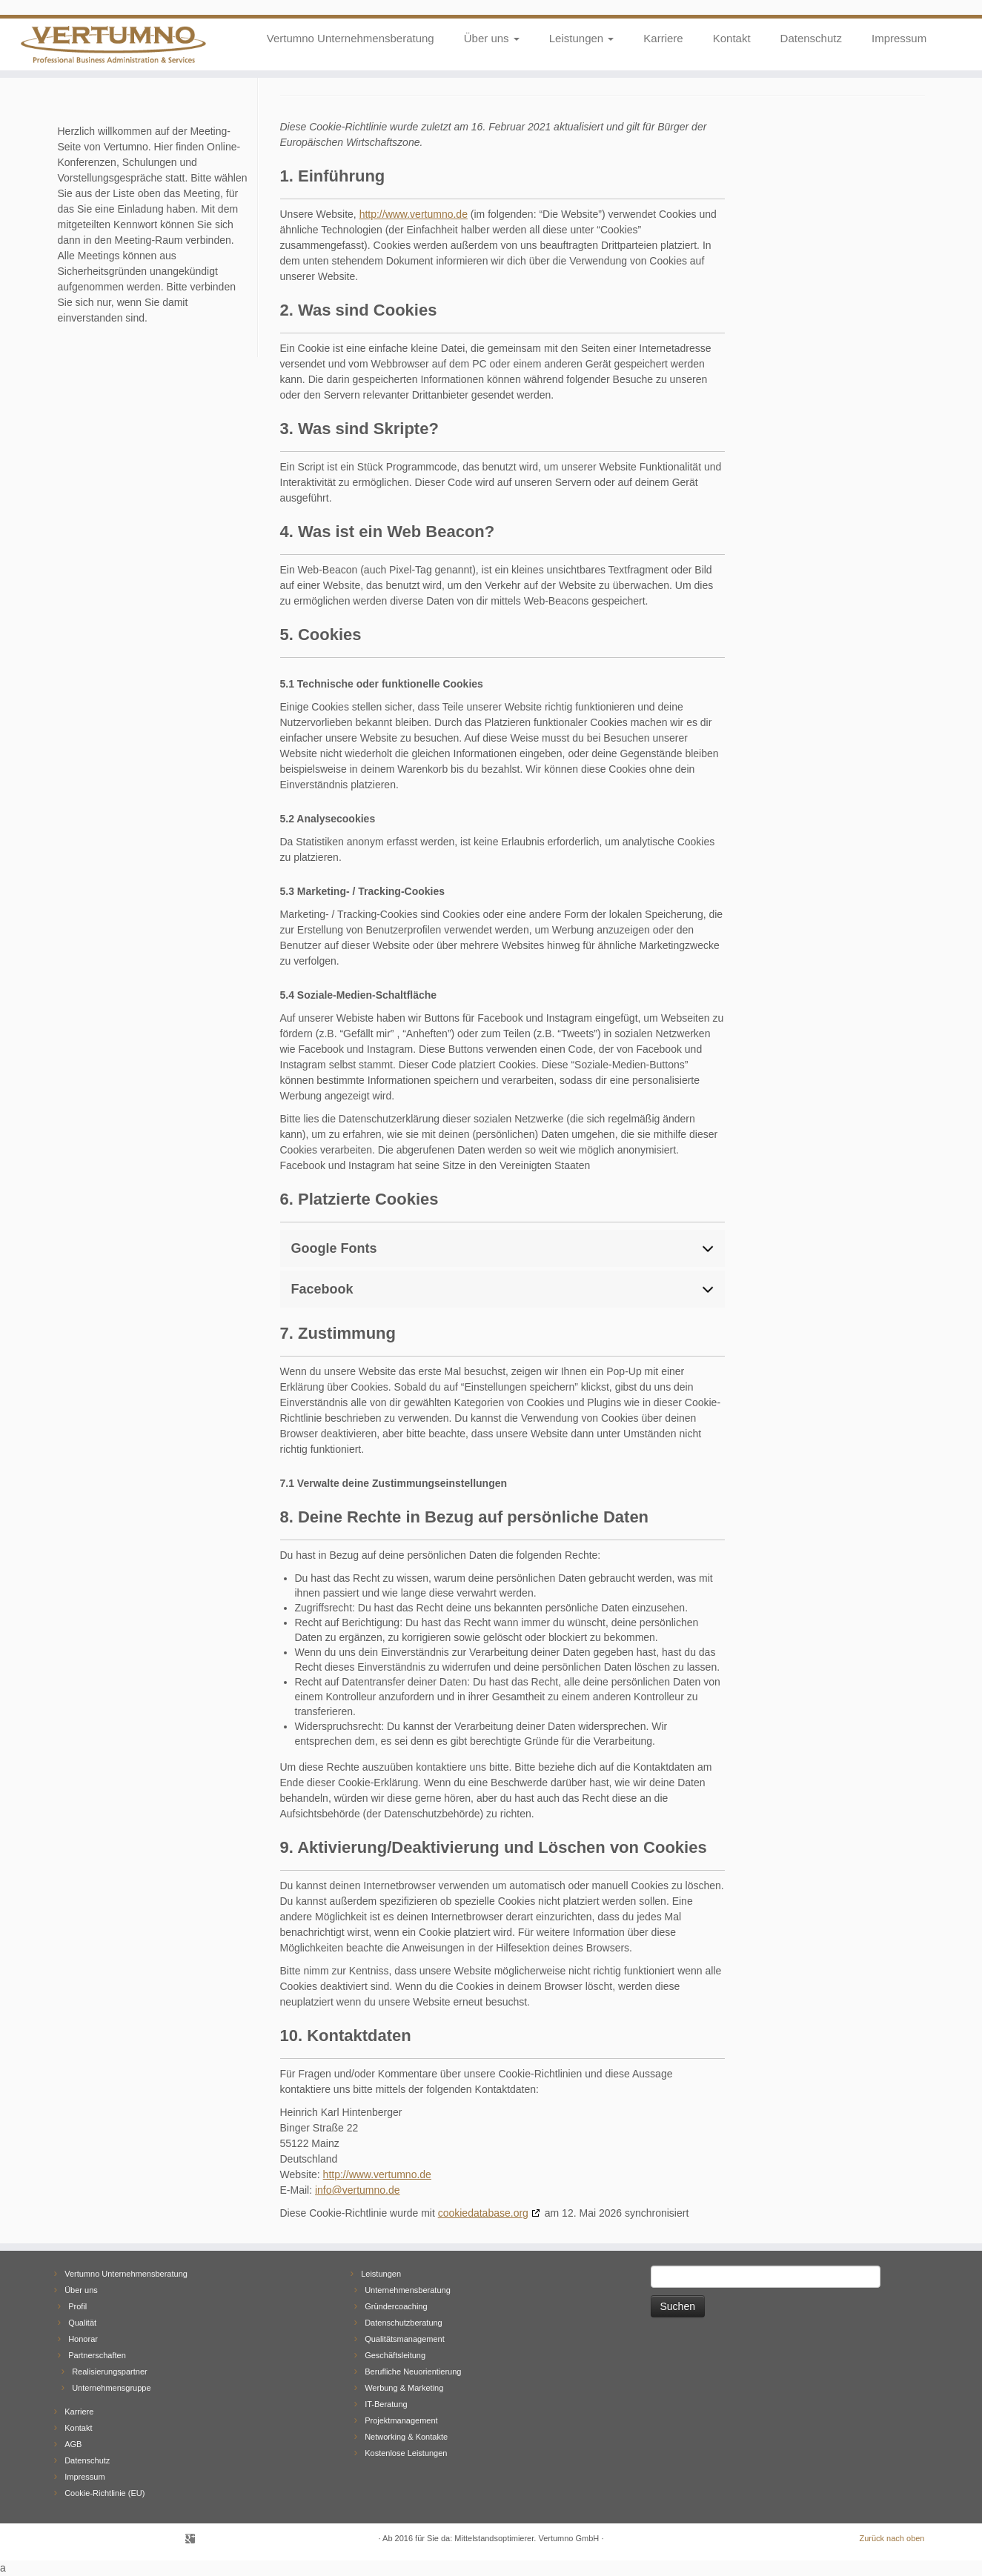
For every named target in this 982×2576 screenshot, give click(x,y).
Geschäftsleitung (395, 2355)
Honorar (83, 2338)
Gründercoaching (396, 2306)
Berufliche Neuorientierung (413, 2371)
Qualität (82, 2322)
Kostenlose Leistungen (406, 2453)
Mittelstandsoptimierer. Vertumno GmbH (526, 2538)
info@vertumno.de (357, 2190)
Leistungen (581, 38)
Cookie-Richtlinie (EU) (104, 2493)
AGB (73, 2444)
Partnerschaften (97, 2355)
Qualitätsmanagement (405, 2338)
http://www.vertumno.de (413, 214)
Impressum (899, 38)
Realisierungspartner (109, 2371)
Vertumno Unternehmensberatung (350, 38)
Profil (77, 2306)
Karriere (663, 38)
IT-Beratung (386, 2404)
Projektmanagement (401, 2420)
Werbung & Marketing (404, 2387)
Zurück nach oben (891, 2538)
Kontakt (732, 38)
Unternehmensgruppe (111, 2387)
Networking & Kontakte (406, 2436)
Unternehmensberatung (408, 2290)
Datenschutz (811, 38)
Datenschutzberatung (403, 2322)
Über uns (492, 38)
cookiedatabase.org (483, 2213)
